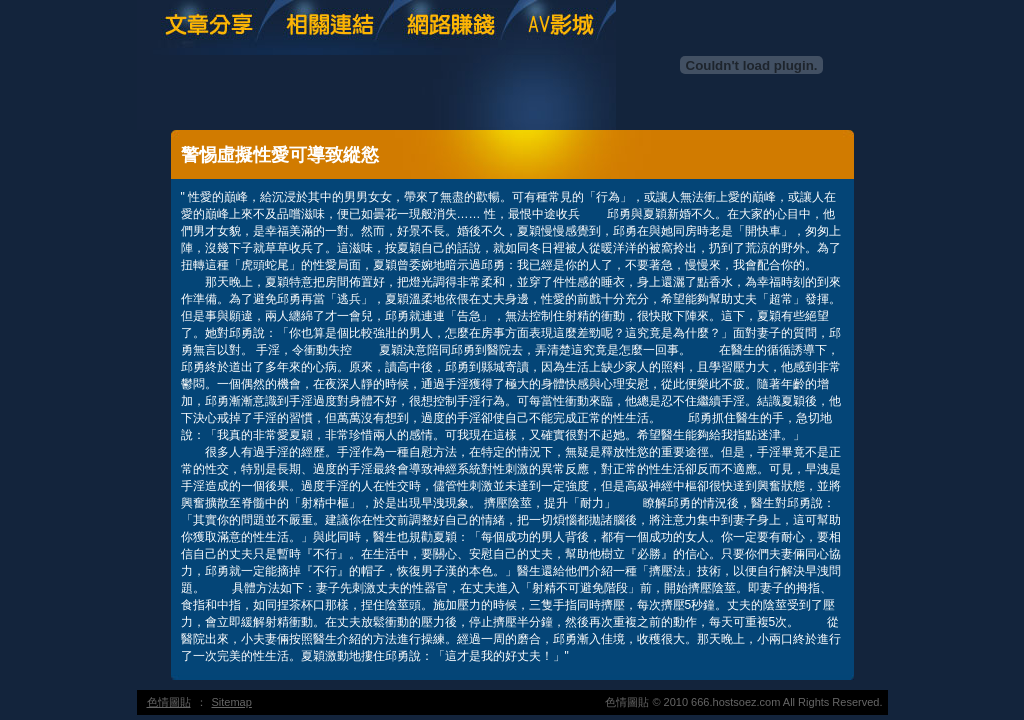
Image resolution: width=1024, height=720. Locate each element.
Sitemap (232, 702)
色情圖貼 (169, 702)
